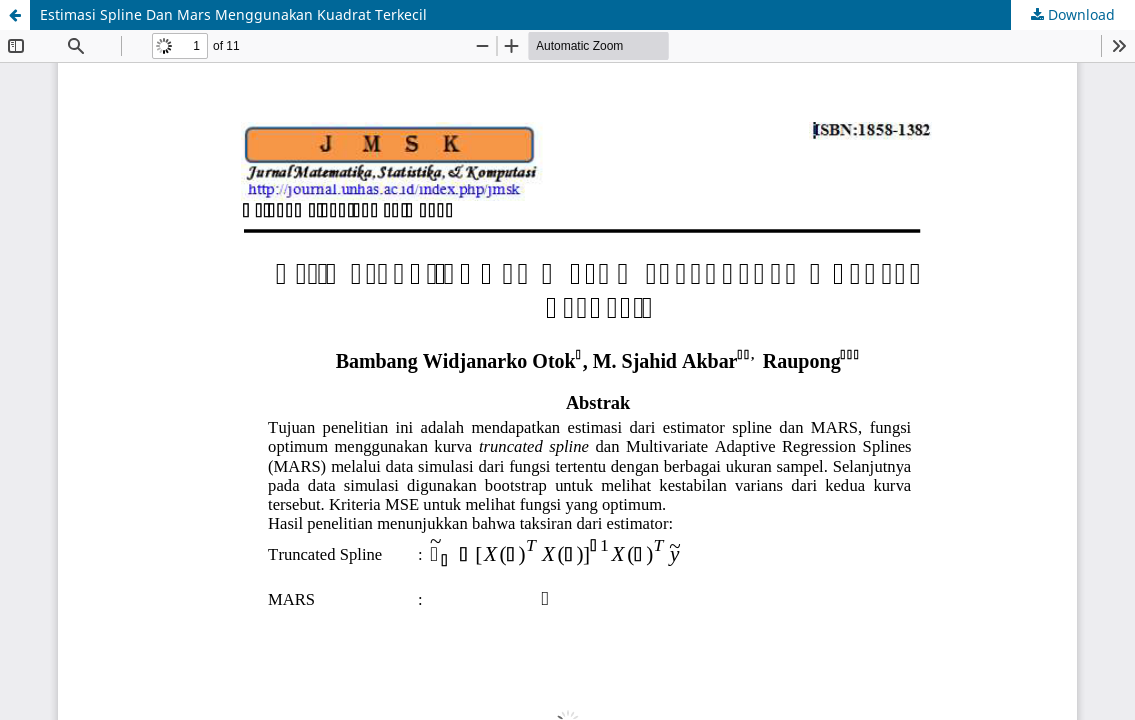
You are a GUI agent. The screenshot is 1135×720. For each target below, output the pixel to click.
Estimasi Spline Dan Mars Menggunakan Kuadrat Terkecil (233, 14)
